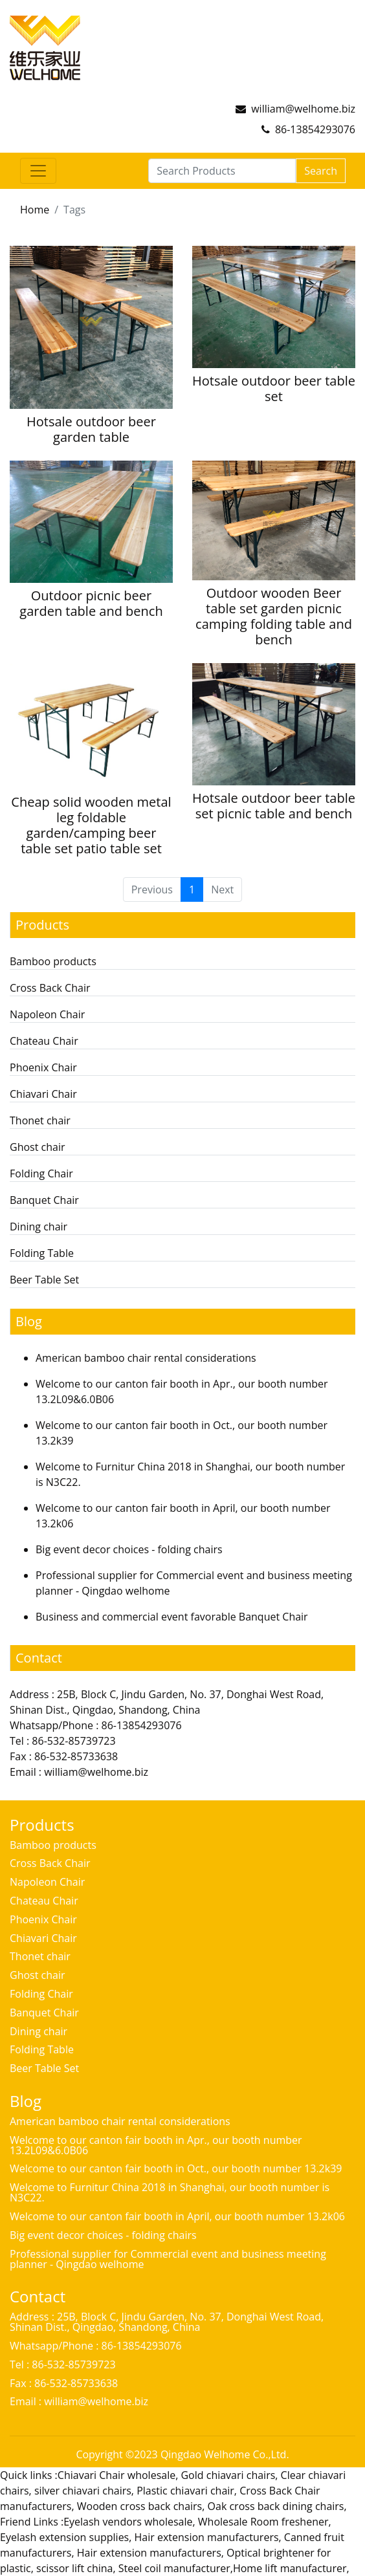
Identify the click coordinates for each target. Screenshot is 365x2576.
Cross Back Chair (50, 988)
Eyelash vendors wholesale (127, 2522)
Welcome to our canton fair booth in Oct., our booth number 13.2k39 (176, 2168)
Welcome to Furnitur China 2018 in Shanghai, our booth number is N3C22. (169, 2192)
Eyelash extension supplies (64, 2537)
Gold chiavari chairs (228, 2475)
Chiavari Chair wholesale (116, 2475)
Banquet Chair (44, 1200)
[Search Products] (222, 170)
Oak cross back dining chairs (276, 2506)
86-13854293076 (315, 129)
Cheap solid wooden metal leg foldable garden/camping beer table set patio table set (91, 825)
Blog (29, 1321)
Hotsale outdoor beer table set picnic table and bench (273, 805)
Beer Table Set (44, 1279)
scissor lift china (74, 2568)
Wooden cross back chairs (139, 2506)
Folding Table (42, 1253)
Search (320, 171)
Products (42, 924)
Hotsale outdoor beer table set (273, 388)
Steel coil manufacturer (174, 2568)
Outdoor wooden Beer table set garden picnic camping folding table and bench (273, 616)
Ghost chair (37, 1147)
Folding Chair (41, 1173)
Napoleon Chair (47, 1014)
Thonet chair (40, 1120)
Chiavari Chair (43, 1094)
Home (34, 209)
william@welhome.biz (303, 109)
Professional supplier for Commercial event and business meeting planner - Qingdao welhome (168, 2259)
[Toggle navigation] (38, 171)
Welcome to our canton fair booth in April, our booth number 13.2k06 (177, 2216)
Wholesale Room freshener (263, 2522)
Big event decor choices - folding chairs (129, 1549)
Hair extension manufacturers (207, 2537)
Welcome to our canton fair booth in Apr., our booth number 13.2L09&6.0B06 (156, 2145)
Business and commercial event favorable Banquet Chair (172, 1617)
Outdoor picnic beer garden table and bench (90, 603)
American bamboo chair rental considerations (146, 1358)
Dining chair (38, 1226)
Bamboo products (53, 961)
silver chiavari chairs (82, 2490)
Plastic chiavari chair (185, 2490)
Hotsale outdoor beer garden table (91, 429)
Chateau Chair (44, 1041)
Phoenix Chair (43, 1067)
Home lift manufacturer (290, 2568)
